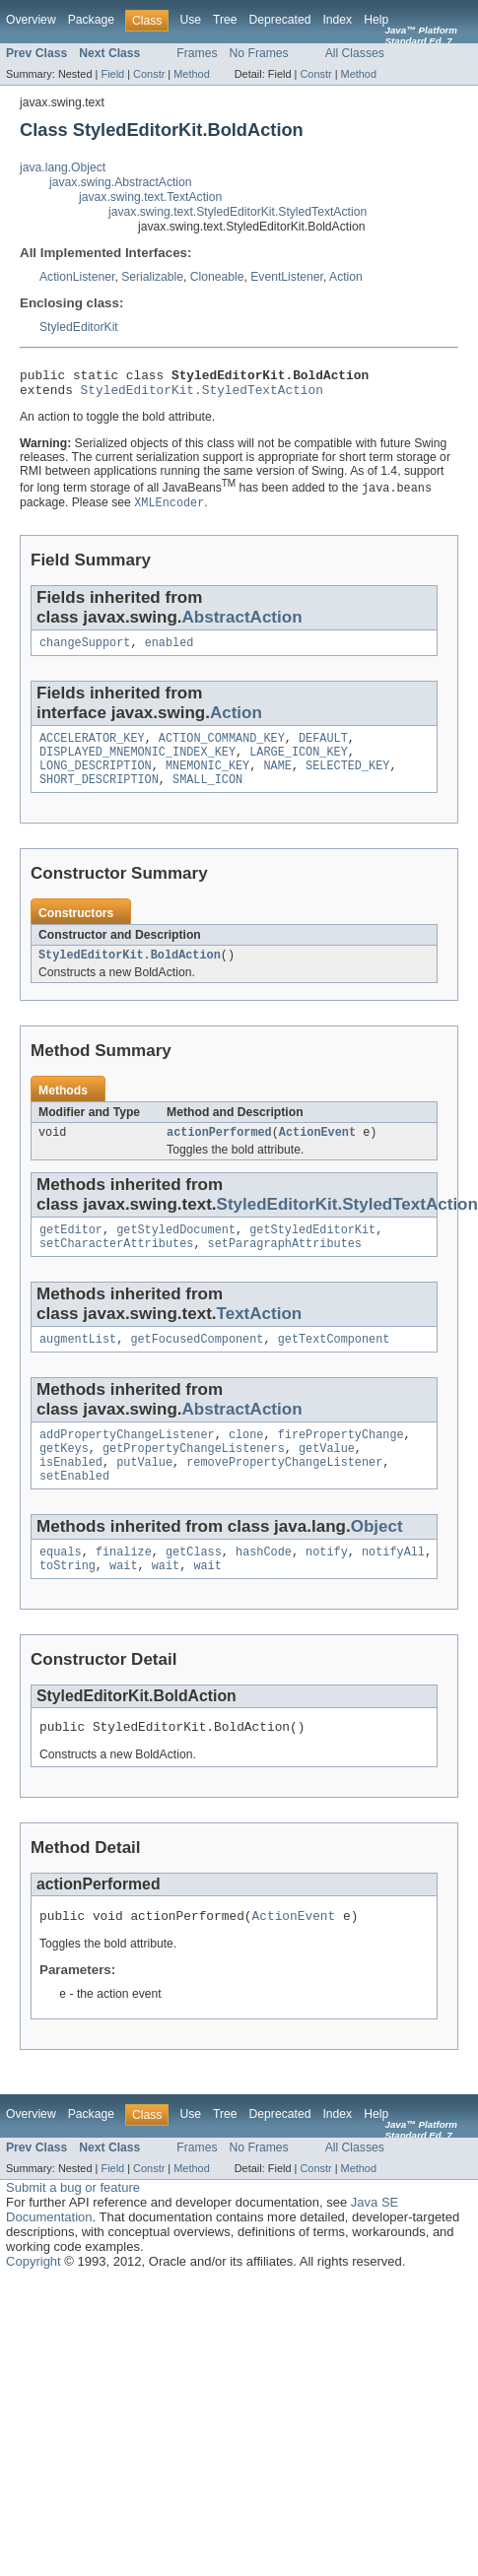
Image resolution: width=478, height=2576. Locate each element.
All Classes (354, 53)
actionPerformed (219, 1151)
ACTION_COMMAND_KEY (222, 748)
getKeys (64, 1478)
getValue (327, 1478)
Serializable (152, 277)
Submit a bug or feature (73, 2231)
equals (60, 1587)
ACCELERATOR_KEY (92, 748)
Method (191, 74)
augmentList (77, 1364)
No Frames (259, 53)
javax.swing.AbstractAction (120, 182)
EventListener (286, 277)
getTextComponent (334, 1364)
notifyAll (393, 1587)
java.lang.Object (62, 167)
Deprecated (280, 20)
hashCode (264, 1587)
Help (376, 20)
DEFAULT (323, 748)
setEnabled (74, 1509)
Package (91, 20)
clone (246, 1462)
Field (112, 74)
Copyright (33, 2305)
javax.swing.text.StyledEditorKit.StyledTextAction (237, 212)
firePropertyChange (341, 1462)
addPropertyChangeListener (127, 1462)
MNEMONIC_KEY (207, 779)
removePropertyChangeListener (284, 1493)
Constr (149, 74)
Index (337, 20)
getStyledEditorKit (312, 1251)
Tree (225, 20)
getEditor (70, 1251)
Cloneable (217, 277)
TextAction (260, 1337)
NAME (277, 779)
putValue (144, 1493)
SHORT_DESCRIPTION (99, 795)
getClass (194, 1587)
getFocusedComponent (196, 1364)
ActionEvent (317, 1151)
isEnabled (70, 1493)
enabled (169, 650)
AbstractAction (242, 623)
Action (346, 277)
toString (67, 1603)
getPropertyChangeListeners (193, 1478)
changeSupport (84, 650)
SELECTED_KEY (347, 779)
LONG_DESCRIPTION (95, 779)
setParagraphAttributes (285, 1267)
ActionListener (76, 277)
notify (327, 1587)
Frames (196, 53)
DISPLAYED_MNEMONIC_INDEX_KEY (137, 763)
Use (190, 20)
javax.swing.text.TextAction (150, 197)
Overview (31, 20)
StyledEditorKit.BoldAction (129, 972)
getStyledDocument (176, 1251)
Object (377, 1560)
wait (123, 1603)
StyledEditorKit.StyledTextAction (202, 395)
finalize (124, 1587)
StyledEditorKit (78, 327)
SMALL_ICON (207, 795)
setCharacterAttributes (116, 1267)
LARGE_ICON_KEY (298, 763)
